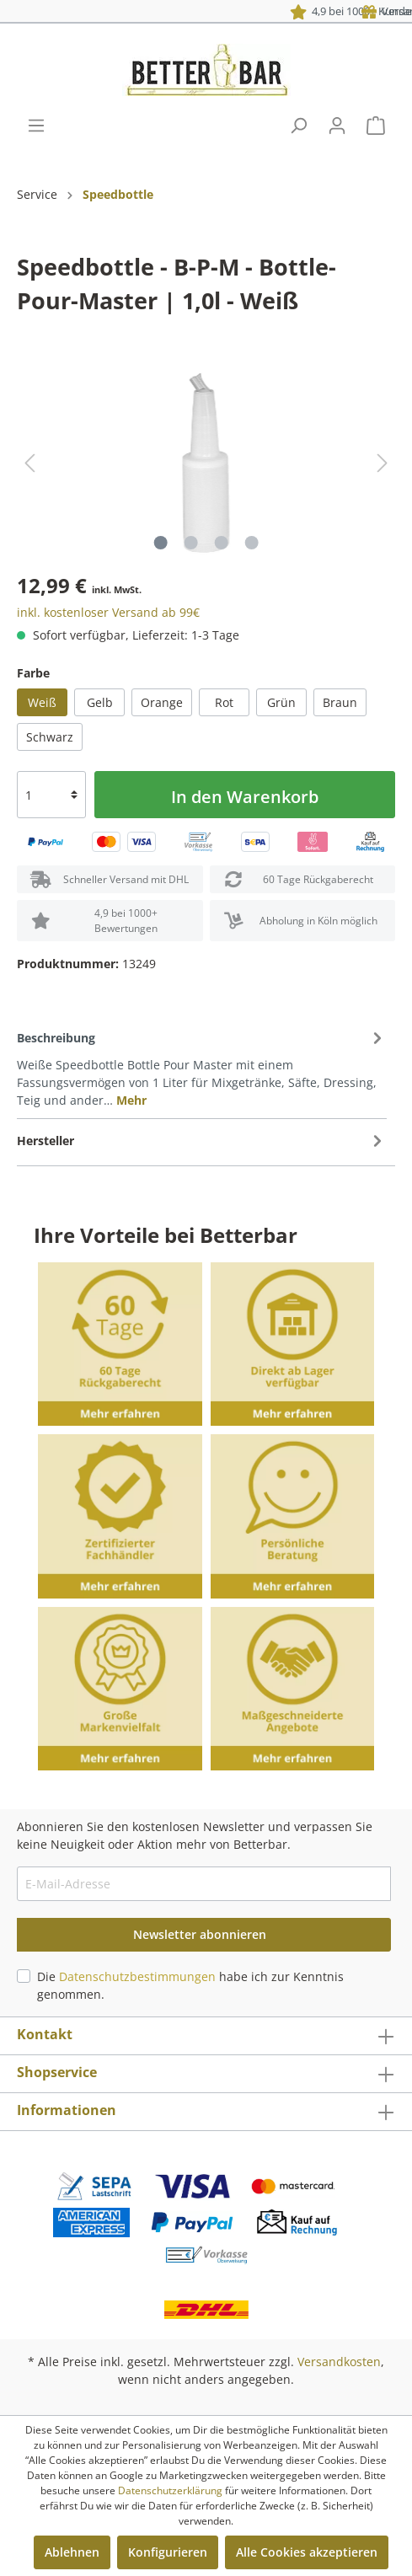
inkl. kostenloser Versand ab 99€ (108, 612)
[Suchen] (298, 126)
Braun (340, 702)
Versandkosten (339, 2362)
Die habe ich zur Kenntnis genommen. (190, 1985)
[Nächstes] (382, 463)
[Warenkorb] (375, 126)
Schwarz (49, 737)
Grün (281, 702)
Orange (162, 702)
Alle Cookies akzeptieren (306, 2552)
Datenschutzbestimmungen (137, 1976)
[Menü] (36, 126)
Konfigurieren (167, 2552)
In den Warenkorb (244, 796)
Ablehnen (72, 2552)
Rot (224, 702)
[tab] (202, 1067)
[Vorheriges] (29, 463)
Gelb (100, 702)
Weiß (42, 702)
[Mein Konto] (337, 126)
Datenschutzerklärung (170, 2490)
